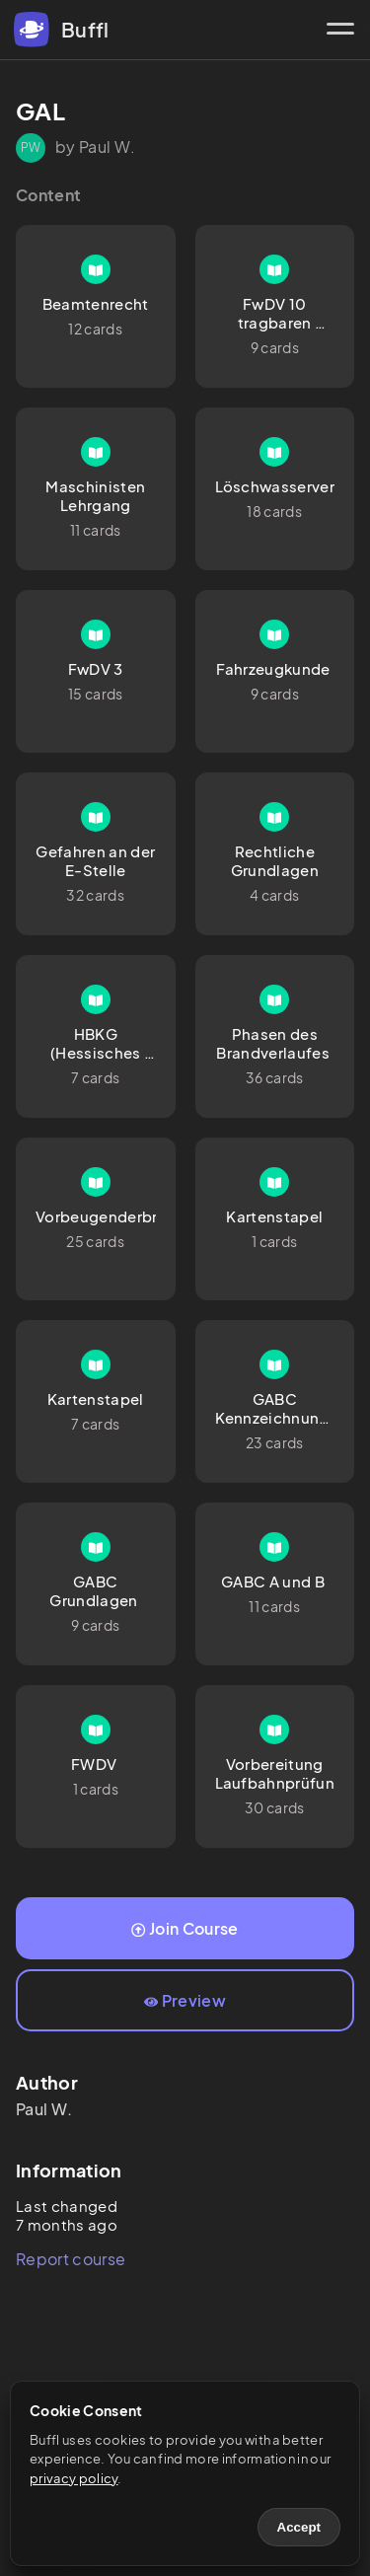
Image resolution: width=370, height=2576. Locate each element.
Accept (299, 2527)
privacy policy (73, 2478)
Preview (185, 2000)
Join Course (184, 1928)
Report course (70, 2258)
